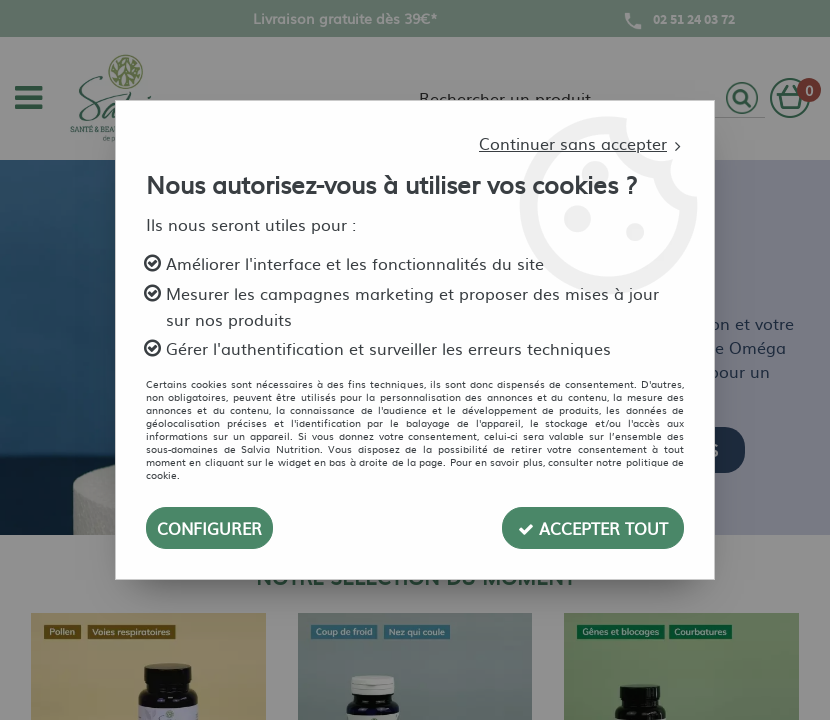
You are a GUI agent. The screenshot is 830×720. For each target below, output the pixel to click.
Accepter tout (593, 528)
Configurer (209, 528)
